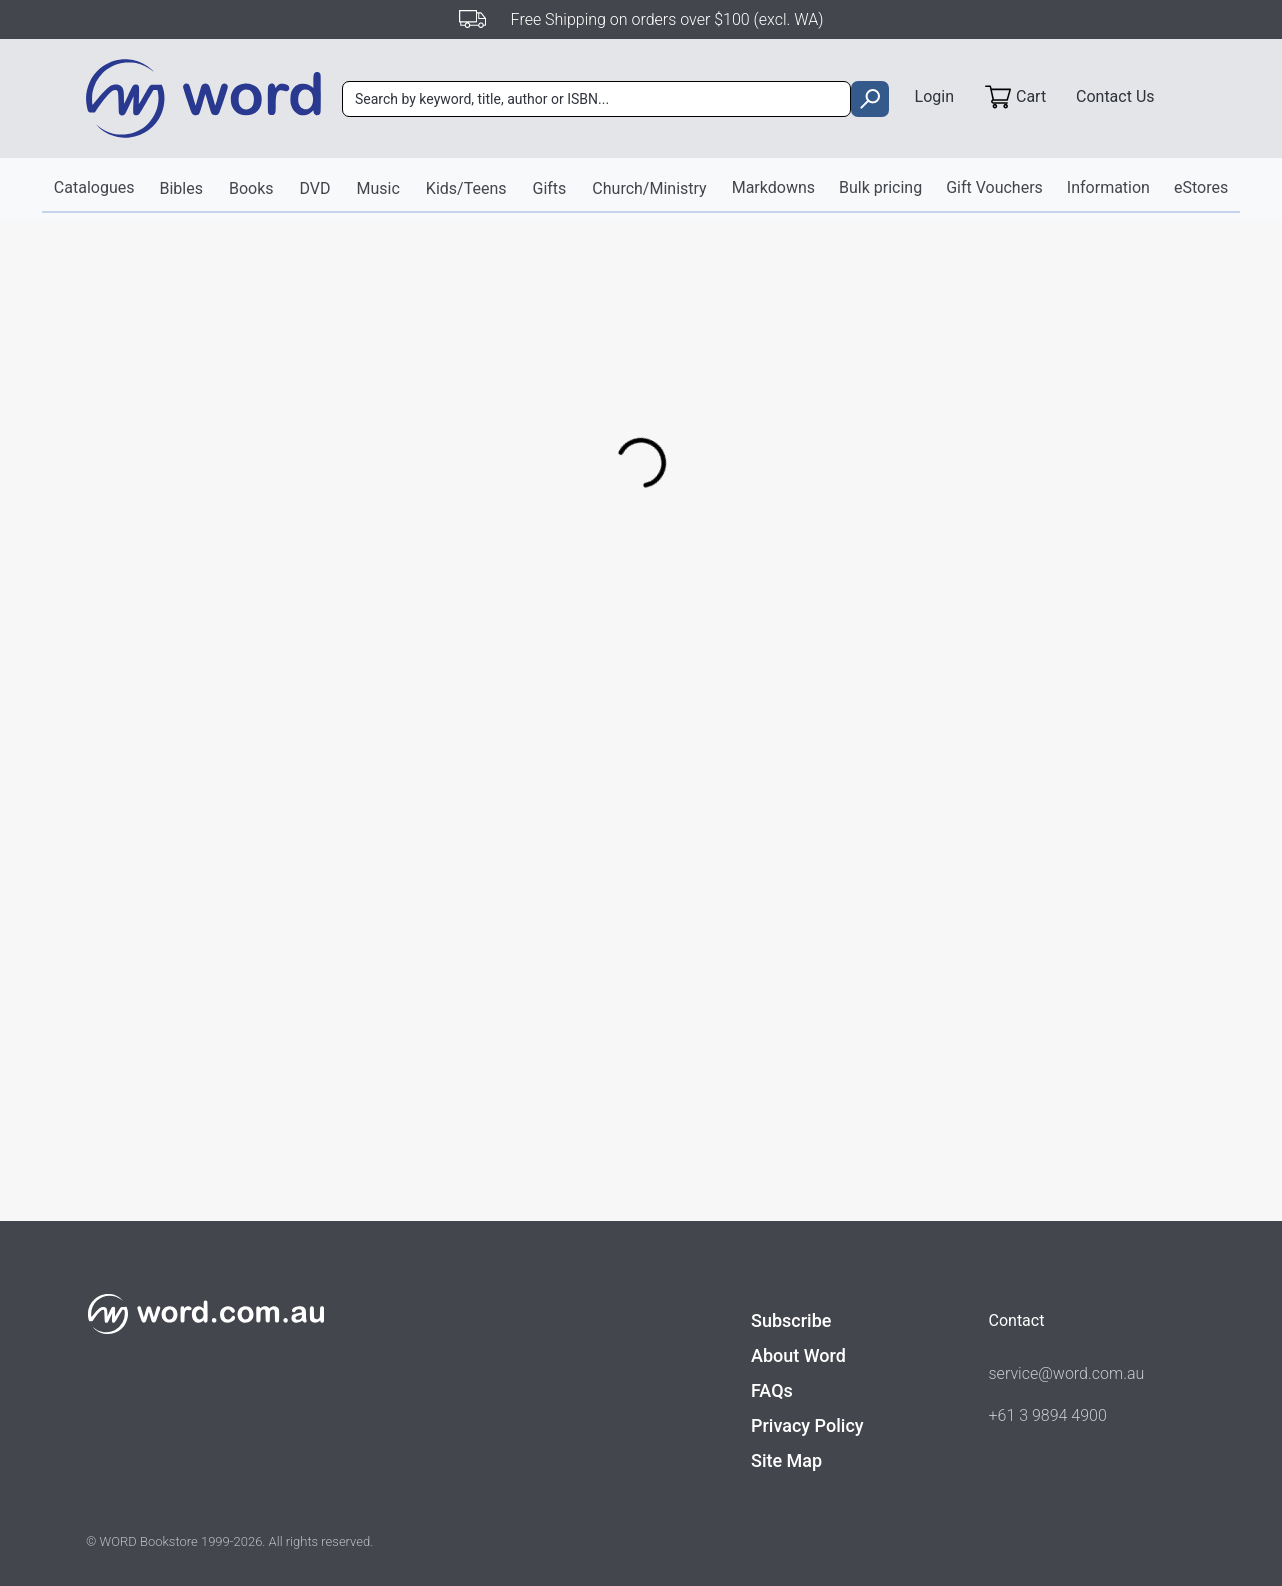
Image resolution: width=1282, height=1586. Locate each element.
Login (934, 96)
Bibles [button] (180, 188)
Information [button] (1108, 187)
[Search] (596, 99)
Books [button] (251, 188)
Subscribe (791, 1320)
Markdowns (773, 187)
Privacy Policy (807, 1425)
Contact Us (1115, 96)
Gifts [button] (550, 188)
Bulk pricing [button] (880, 187)
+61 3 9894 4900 (1048, 1415)
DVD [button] (315, 188)
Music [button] (378, 188)
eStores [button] (1201, 187)
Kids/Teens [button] (466, 188)
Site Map (786, 1460)
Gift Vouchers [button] (994, 187)
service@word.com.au (1067, 1373)
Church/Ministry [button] (649, 188)
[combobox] (596, 99)
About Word (798, 1355)
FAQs (772, 1390)
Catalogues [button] (94, 187)
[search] (869, 99)
